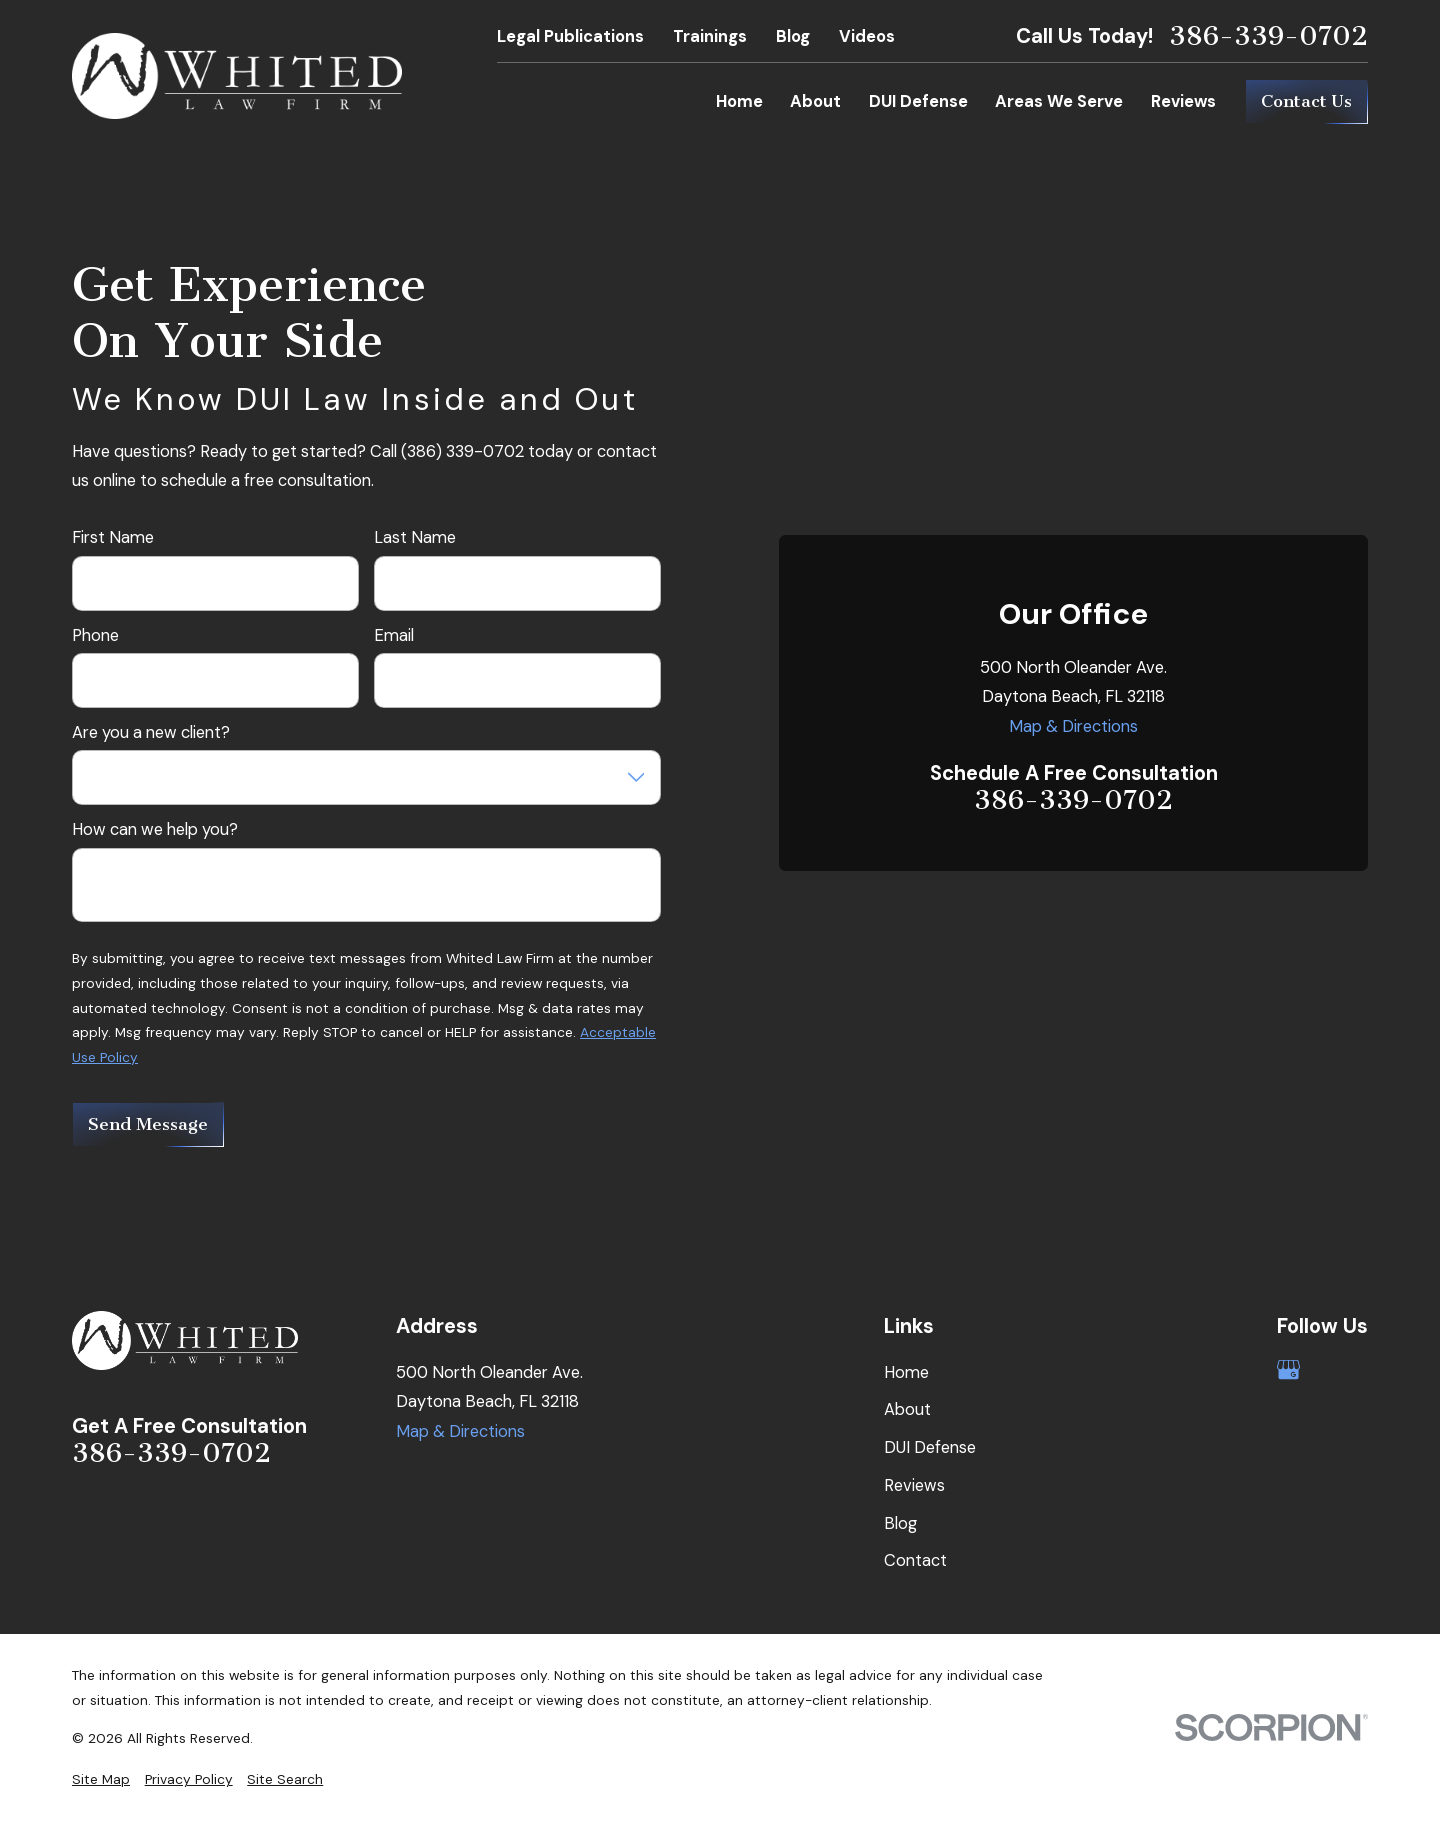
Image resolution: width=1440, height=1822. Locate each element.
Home (906, 1372)
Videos (867, 36)
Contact (915, 1560)
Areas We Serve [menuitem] (1059, 101)
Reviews (914, 1485)
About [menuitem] (815, 101)
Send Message (148, 1124)
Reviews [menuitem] (1183, 101)
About (907, 1409)
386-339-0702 (1268, 36)
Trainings (710, 36)
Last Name (415, 538)
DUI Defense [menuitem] (918, 101)
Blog (793, 36)
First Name (113, 538)
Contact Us (1306, 101)
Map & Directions (1073, 726)
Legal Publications (570, 36)
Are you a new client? (151, 733)
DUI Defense (930, 1447)
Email (394, 636)
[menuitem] (101, 1779)
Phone (95, 636)
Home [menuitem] (739, 101)
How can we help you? (155, 830)
